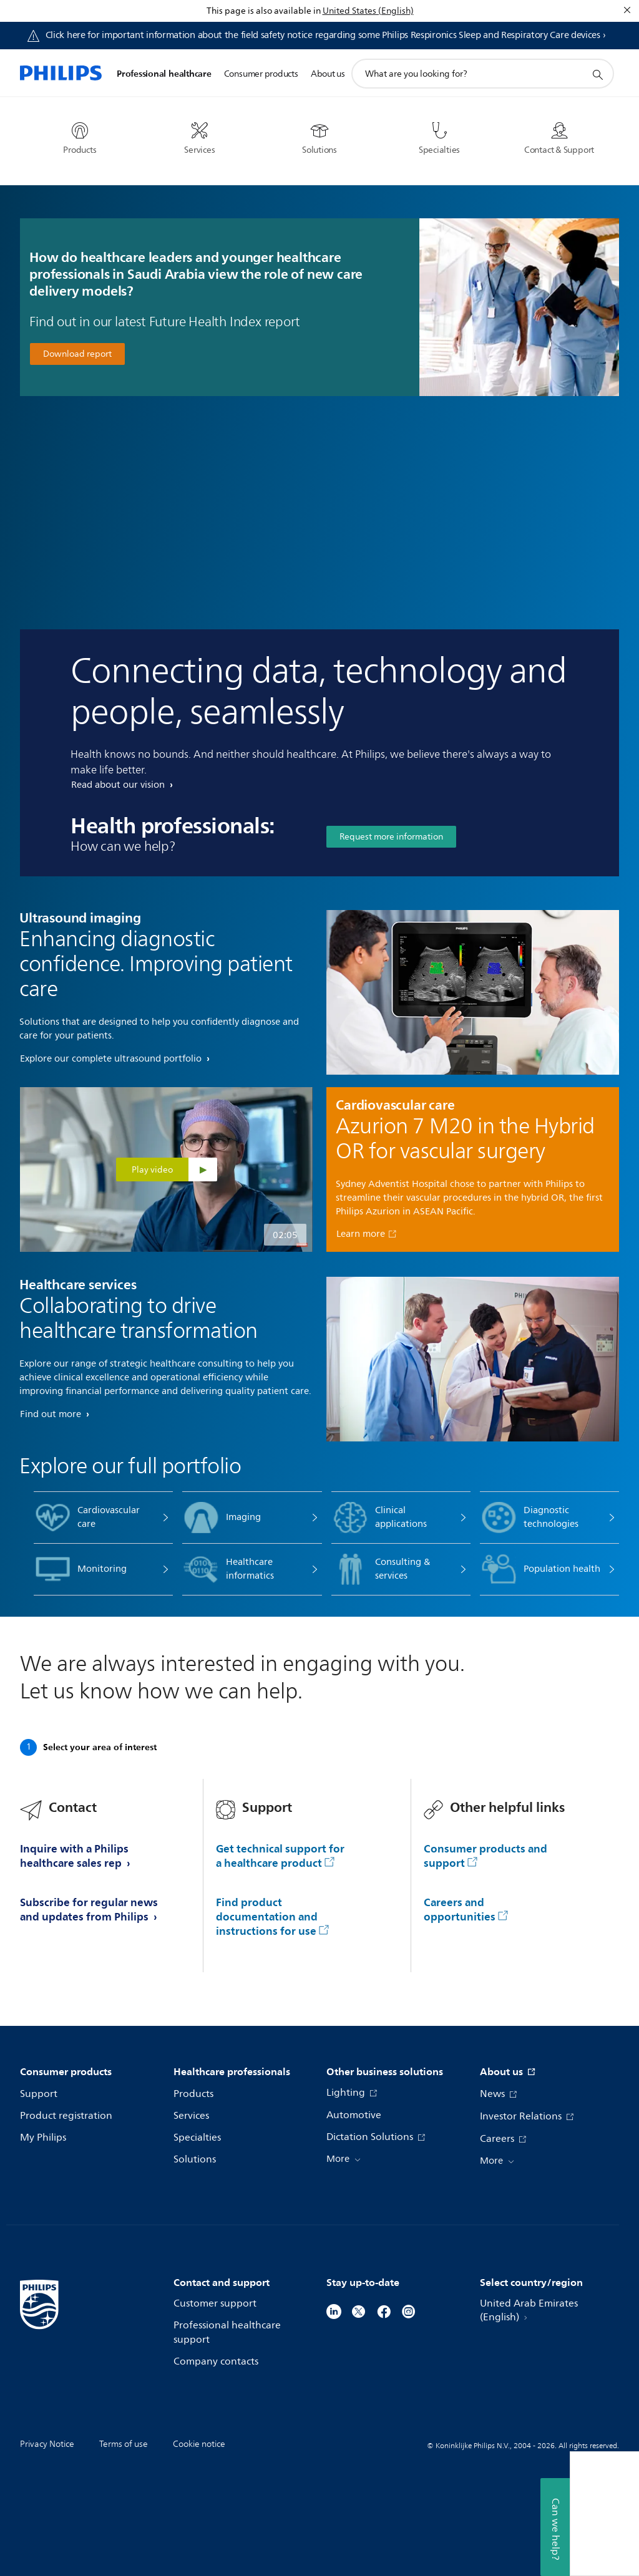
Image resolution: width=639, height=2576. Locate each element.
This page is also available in (264, 11)
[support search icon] (597, 74)
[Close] (627, 9)
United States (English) (368, 11)
